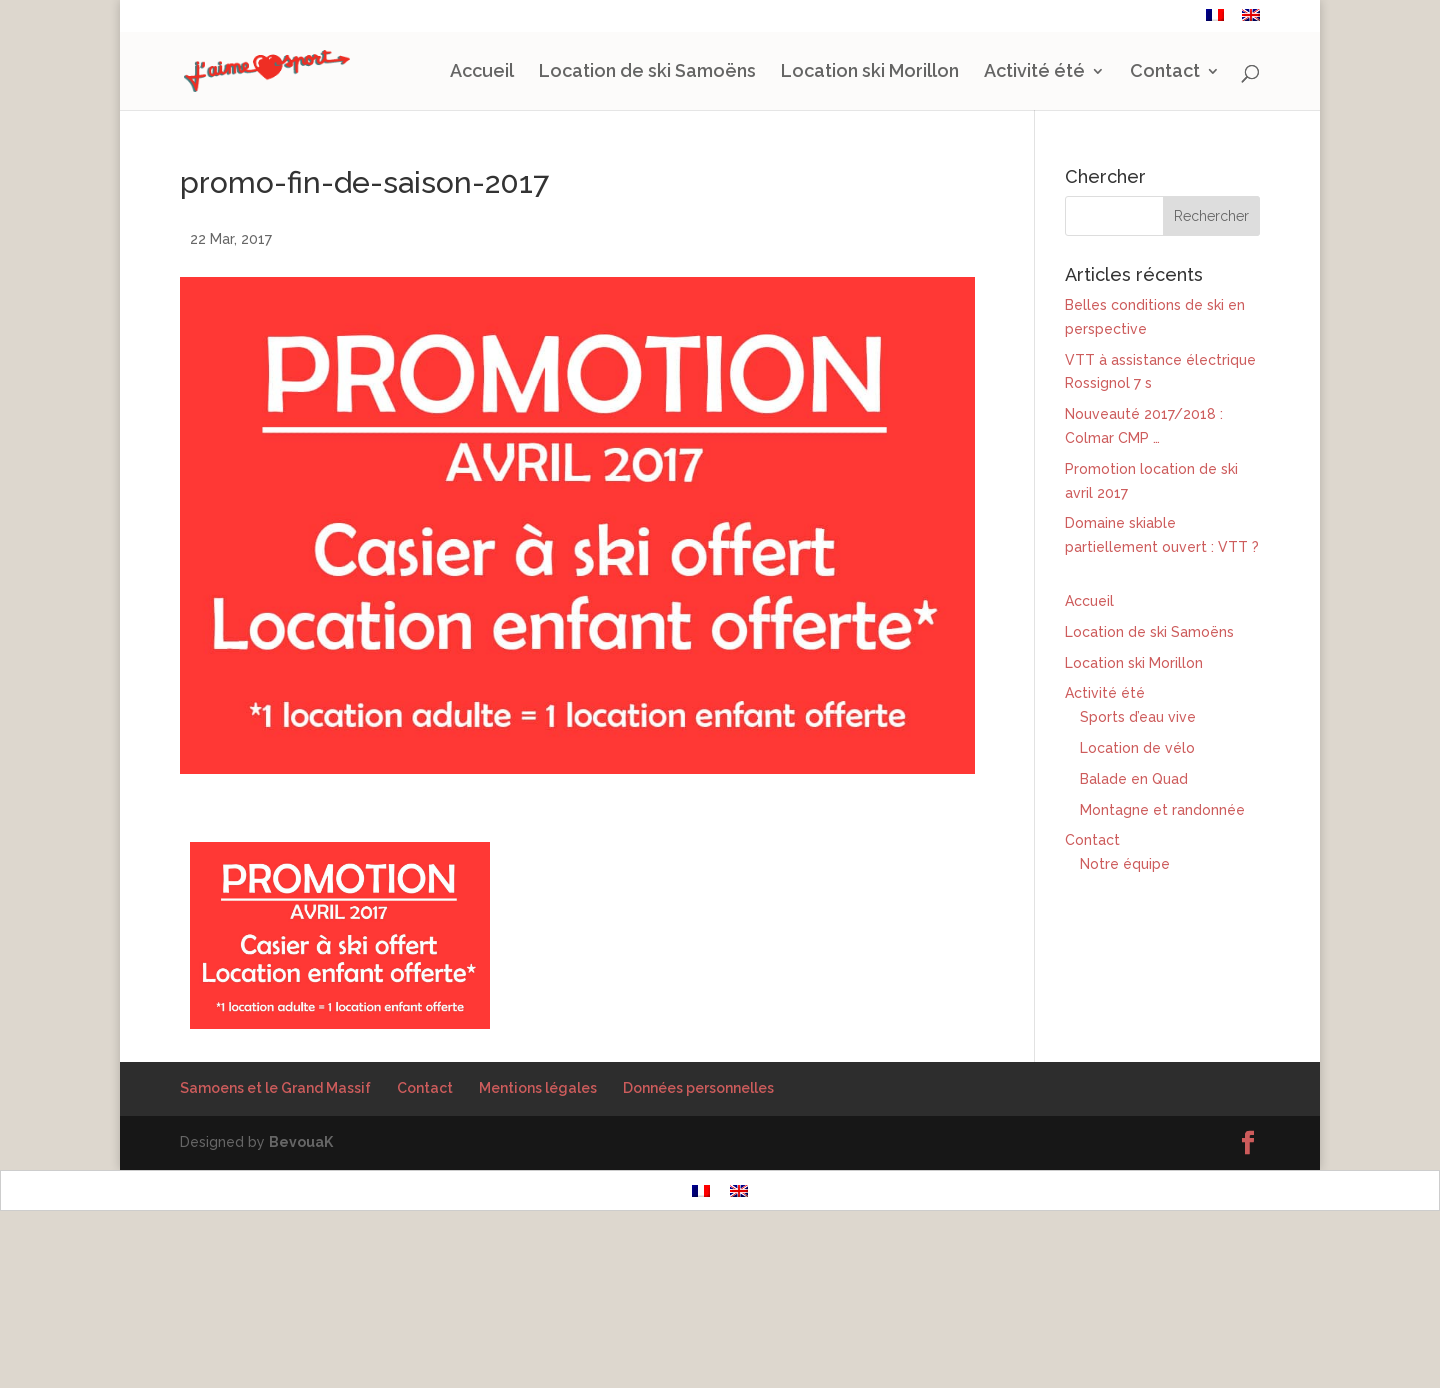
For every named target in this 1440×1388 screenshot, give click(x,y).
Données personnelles (698, 1226)
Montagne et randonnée (1162, 948)
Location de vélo (1137, 886)
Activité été (1034, 73)
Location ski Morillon (870, 73)
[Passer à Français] (701, 1328)
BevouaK (301, 1280)
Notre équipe (1125, 1002)
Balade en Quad (1134, 917)
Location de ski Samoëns (647, 73)
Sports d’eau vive (1138, 855)
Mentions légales (538, 1226)
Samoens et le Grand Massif (275, 1226)
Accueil (482, 73)
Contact (1163, 17)
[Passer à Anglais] (1251, 20)
